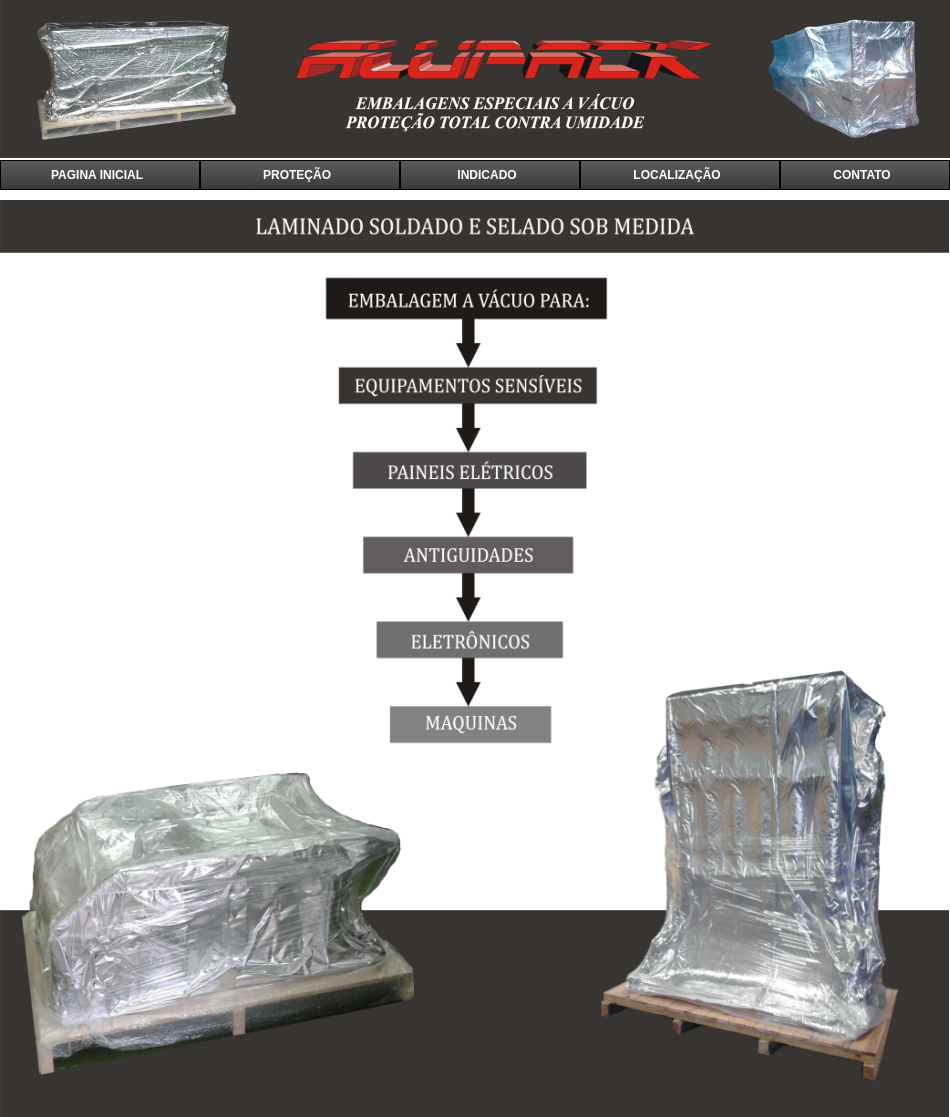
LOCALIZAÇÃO (676, 175)
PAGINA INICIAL (97, 175)
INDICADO (486, 175)
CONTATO (861, 175)
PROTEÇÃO (297, 175)
